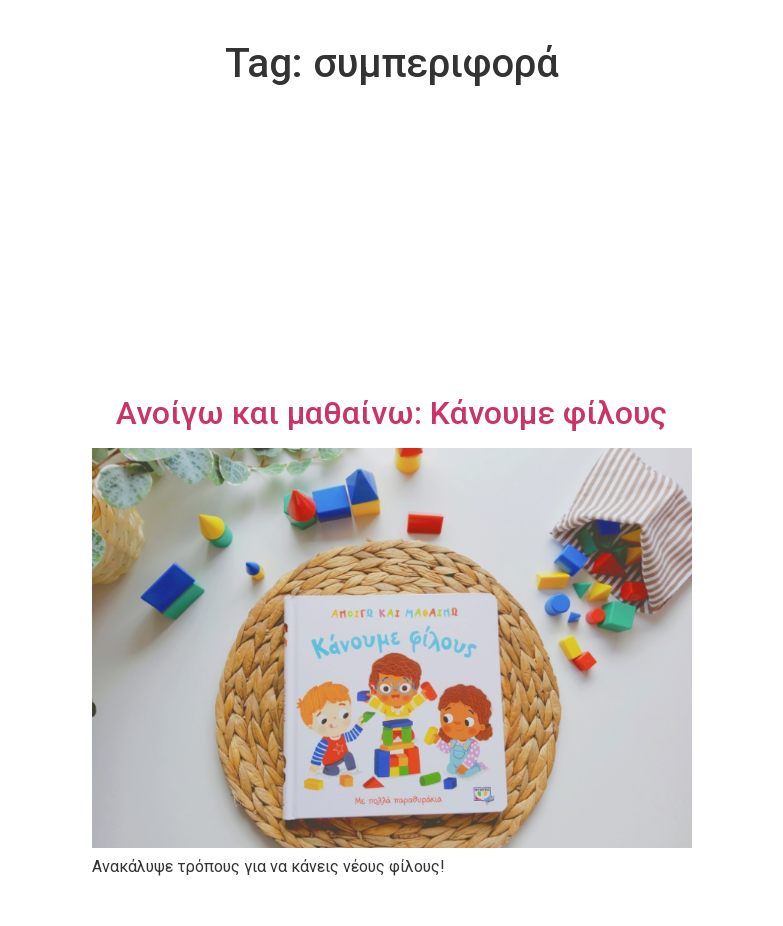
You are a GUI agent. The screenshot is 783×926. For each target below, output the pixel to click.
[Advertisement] (392, 244)
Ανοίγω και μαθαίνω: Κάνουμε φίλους (391, 413)
